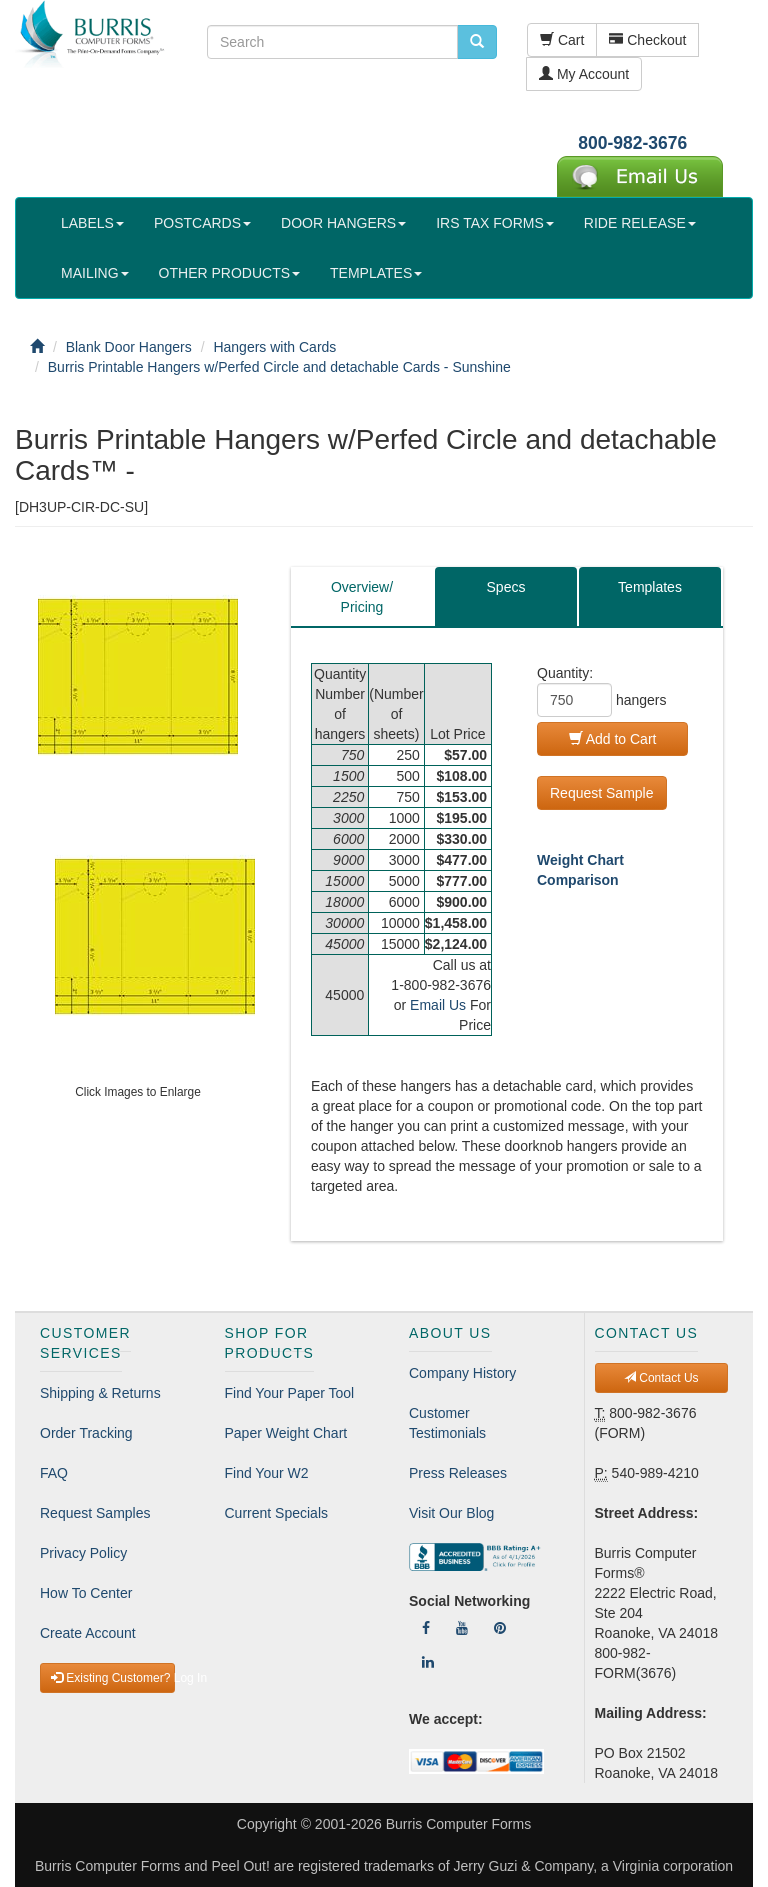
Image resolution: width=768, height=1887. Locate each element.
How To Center (86, 1593)
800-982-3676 (632, 143)
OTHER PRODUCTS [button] (229, 273)
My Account (584, 74)
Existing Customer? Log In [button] (113, 1678)
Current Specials (277, 1513)
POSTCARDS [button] (202, 223)
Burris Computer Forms (458, 1824)
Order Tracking (86, 1433)
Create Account (88, 1633)
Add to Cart (613, 739)
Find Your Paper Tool (290, 1393)
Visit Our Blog (451, 1513)
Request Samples (95, 1513)
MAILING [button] (95, 273)
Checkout (647, 40)
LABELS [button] (92, 223)
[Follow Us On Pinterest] (500, 1628)
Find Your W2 (267, 1473)
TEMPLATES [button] (376, 273)
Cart (562, 40)
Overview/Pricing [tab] (362, 597)
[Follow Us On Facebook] (426, 1628)
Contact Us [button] (661, 1378)
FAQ (54, 1473)
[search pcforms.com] (477, 42)
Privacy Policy (83, 1553)
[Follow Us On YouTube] (462, 1628)
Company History (462, 1373)
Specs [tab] (506, 587)
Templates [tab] (650, 587)
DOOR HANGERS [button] (343, 223)
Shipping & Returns (100, 1393)
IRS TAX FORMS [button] (495, 223)
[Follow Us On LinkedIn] (428, 1662)
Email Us (438, 1005)
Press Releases (458, 1473)
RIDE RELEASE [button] (640, 223)
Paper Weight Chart (286, 1433)
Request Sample (602, 793)
